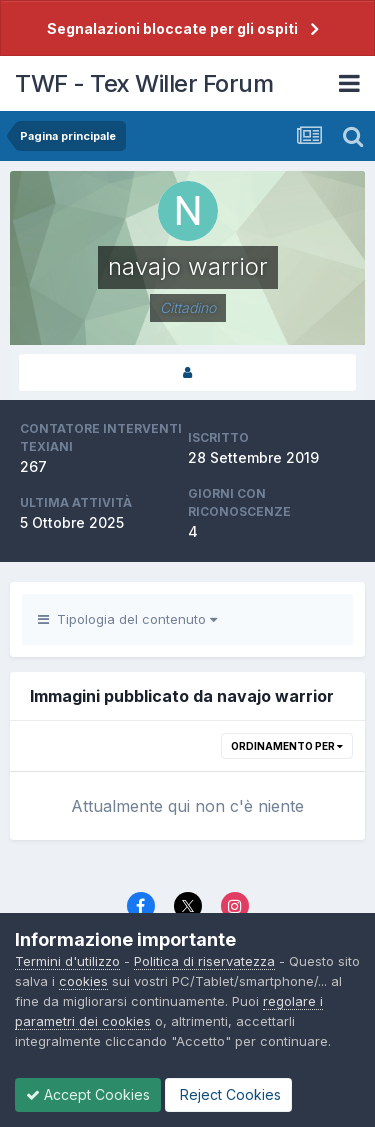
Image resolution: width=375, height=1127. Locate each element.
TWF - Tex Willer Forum (144, 83)
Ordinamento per (287, 746)
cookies (83, 981)
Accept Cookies (88, 1094)
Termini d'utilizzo (67, 961)
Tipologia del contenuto (127, 619)
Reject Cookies (228, 1094)
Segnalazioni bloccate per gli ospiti (172, 28)
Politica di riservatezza (204, 961)
